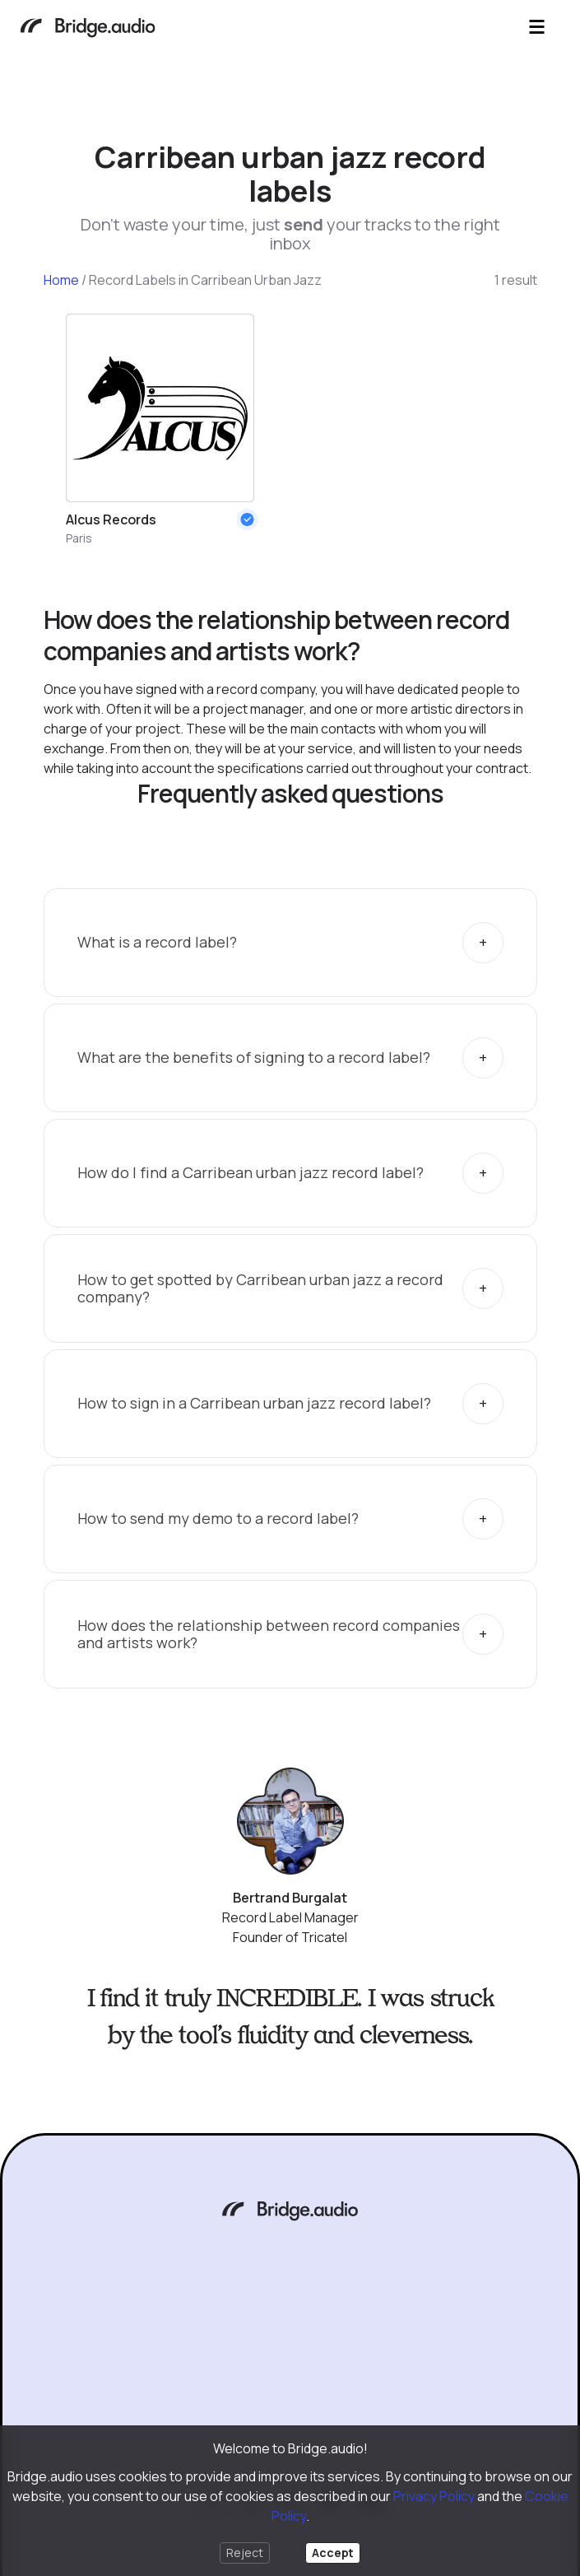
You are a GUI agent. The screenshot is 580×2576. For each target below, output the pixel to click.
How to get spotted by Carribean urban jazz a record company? (260, 1288)
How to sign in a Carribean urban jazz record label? (254, 1403)
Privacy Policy (434, 2496)
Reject (244, 2552)
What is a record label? (157, 942)
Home (61, 280)
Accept (333, 2552)
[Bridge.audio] (87, 29)
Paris (79, 538)
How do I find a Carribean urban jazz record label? (250, 1172)
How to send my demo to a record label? (218, 1518)
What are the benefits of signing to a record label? (253, 1057)
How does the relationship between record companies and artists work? (268, 1633)
